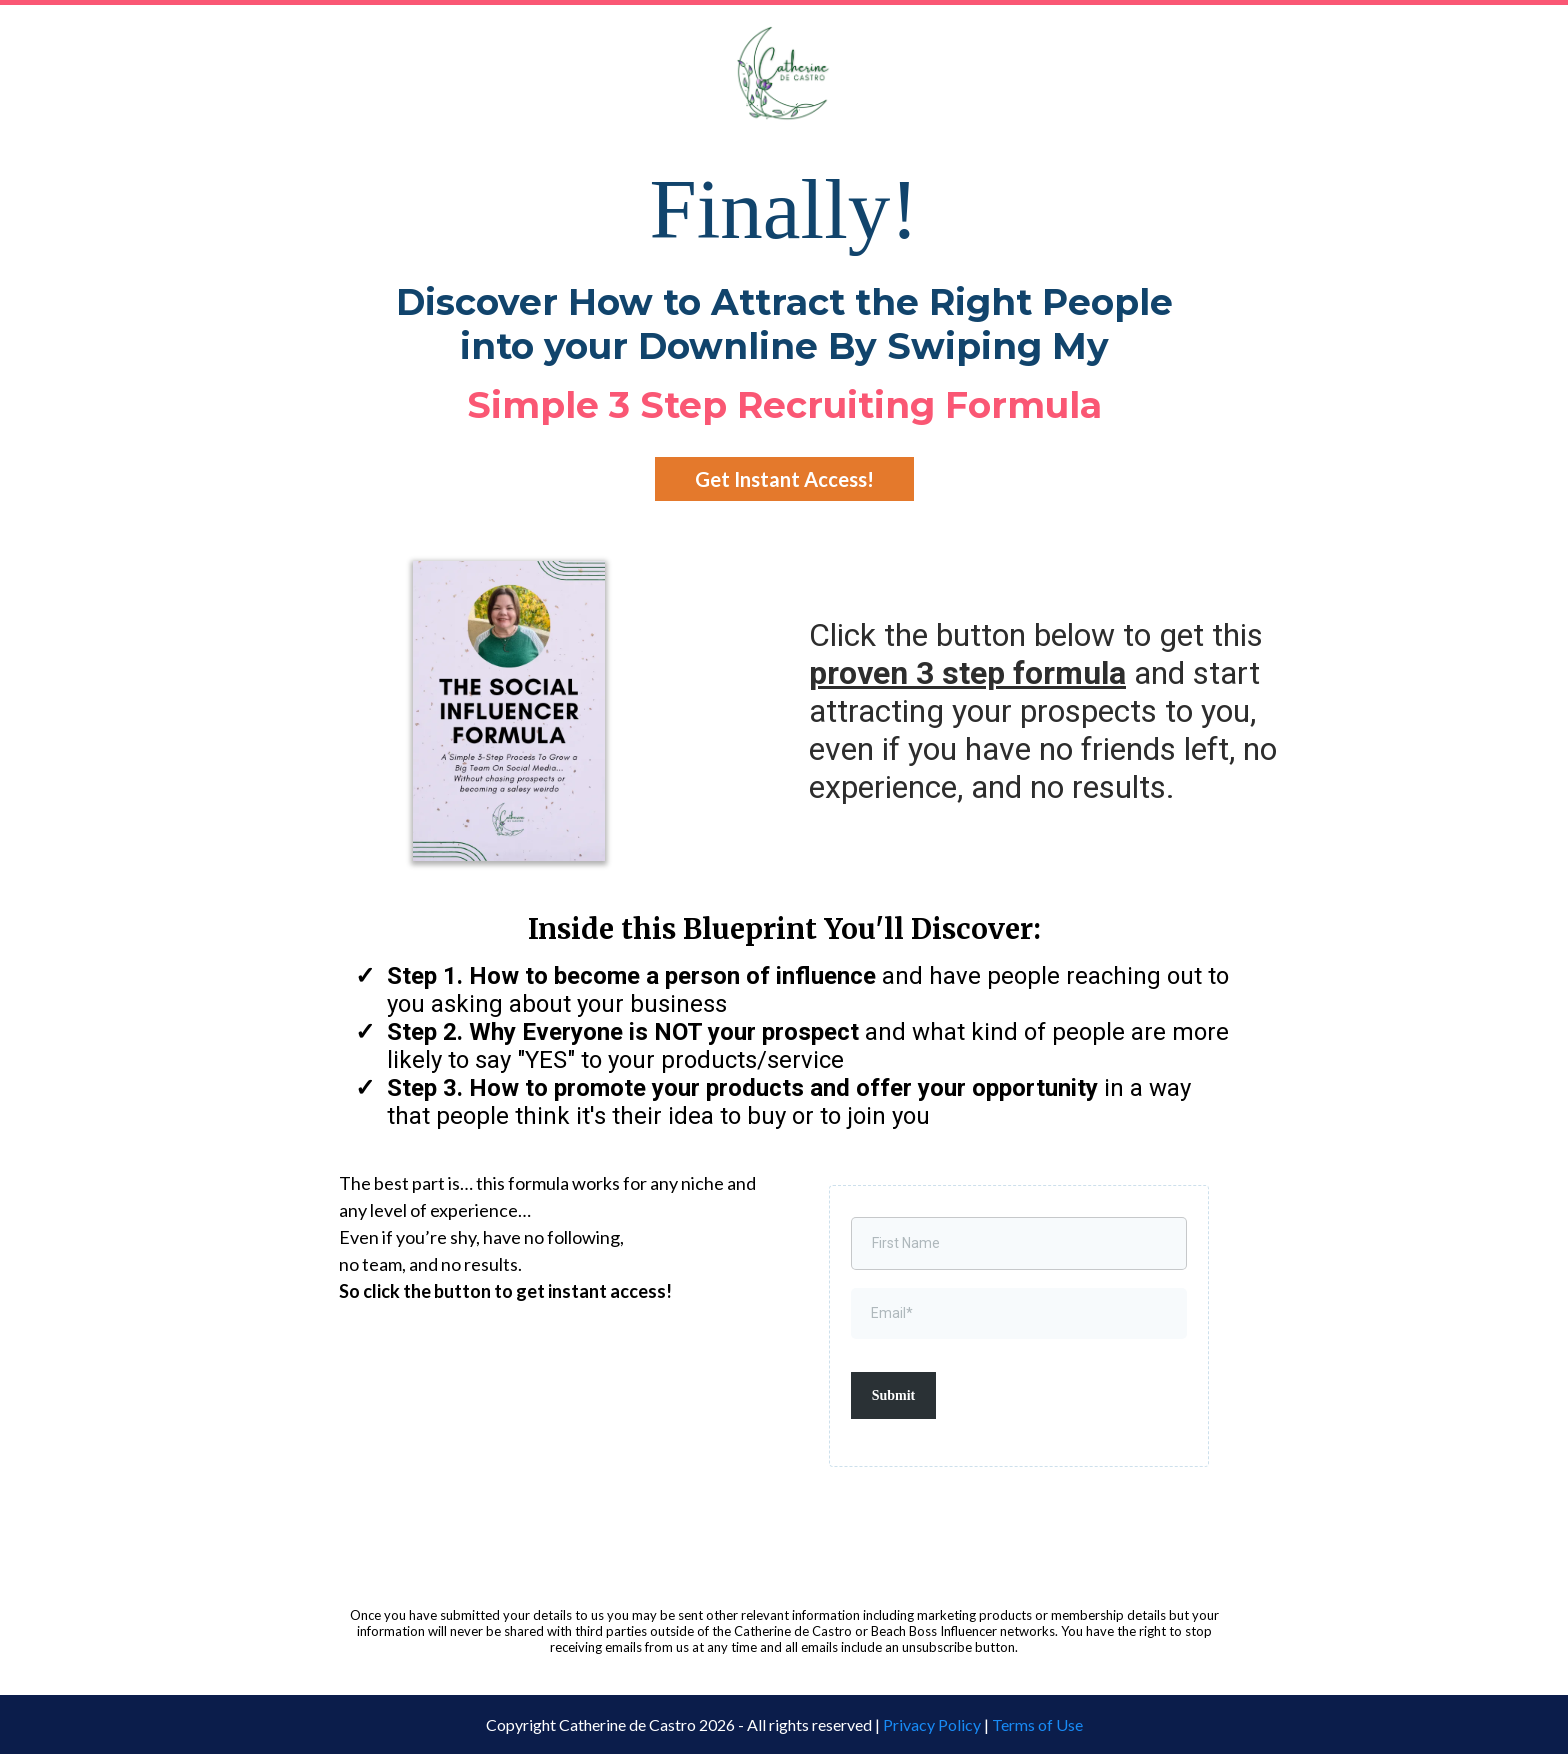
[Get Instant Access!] (784, 479)
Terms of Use (1037, 1724)
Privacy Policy (932, 1724)
